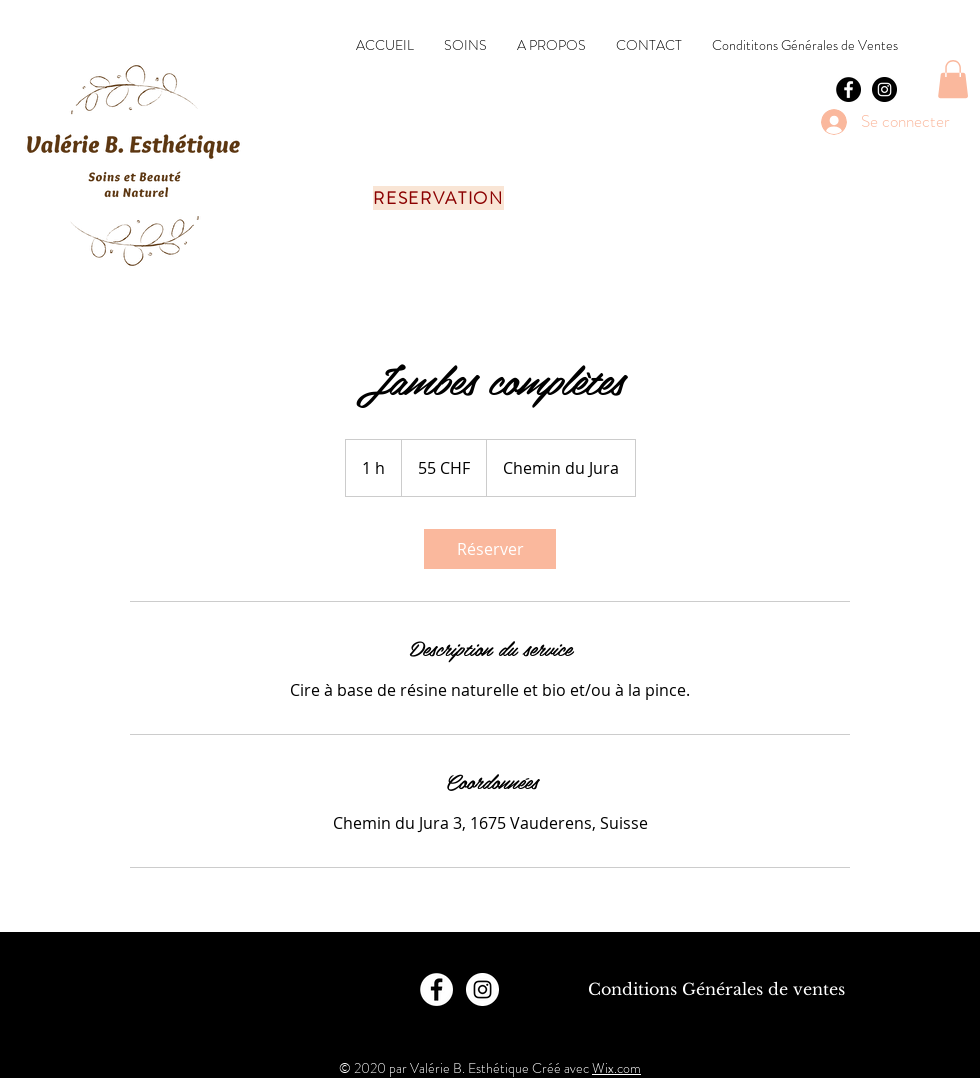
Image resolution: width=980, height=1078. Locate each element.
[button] (953, 79)
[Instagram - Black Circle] (884, 89)
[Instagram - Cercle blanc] (482, 989)
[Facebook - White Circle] (436, 989)
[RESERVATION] (440, 198)
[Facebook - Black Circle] (848, 89)
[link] (490, 549)
